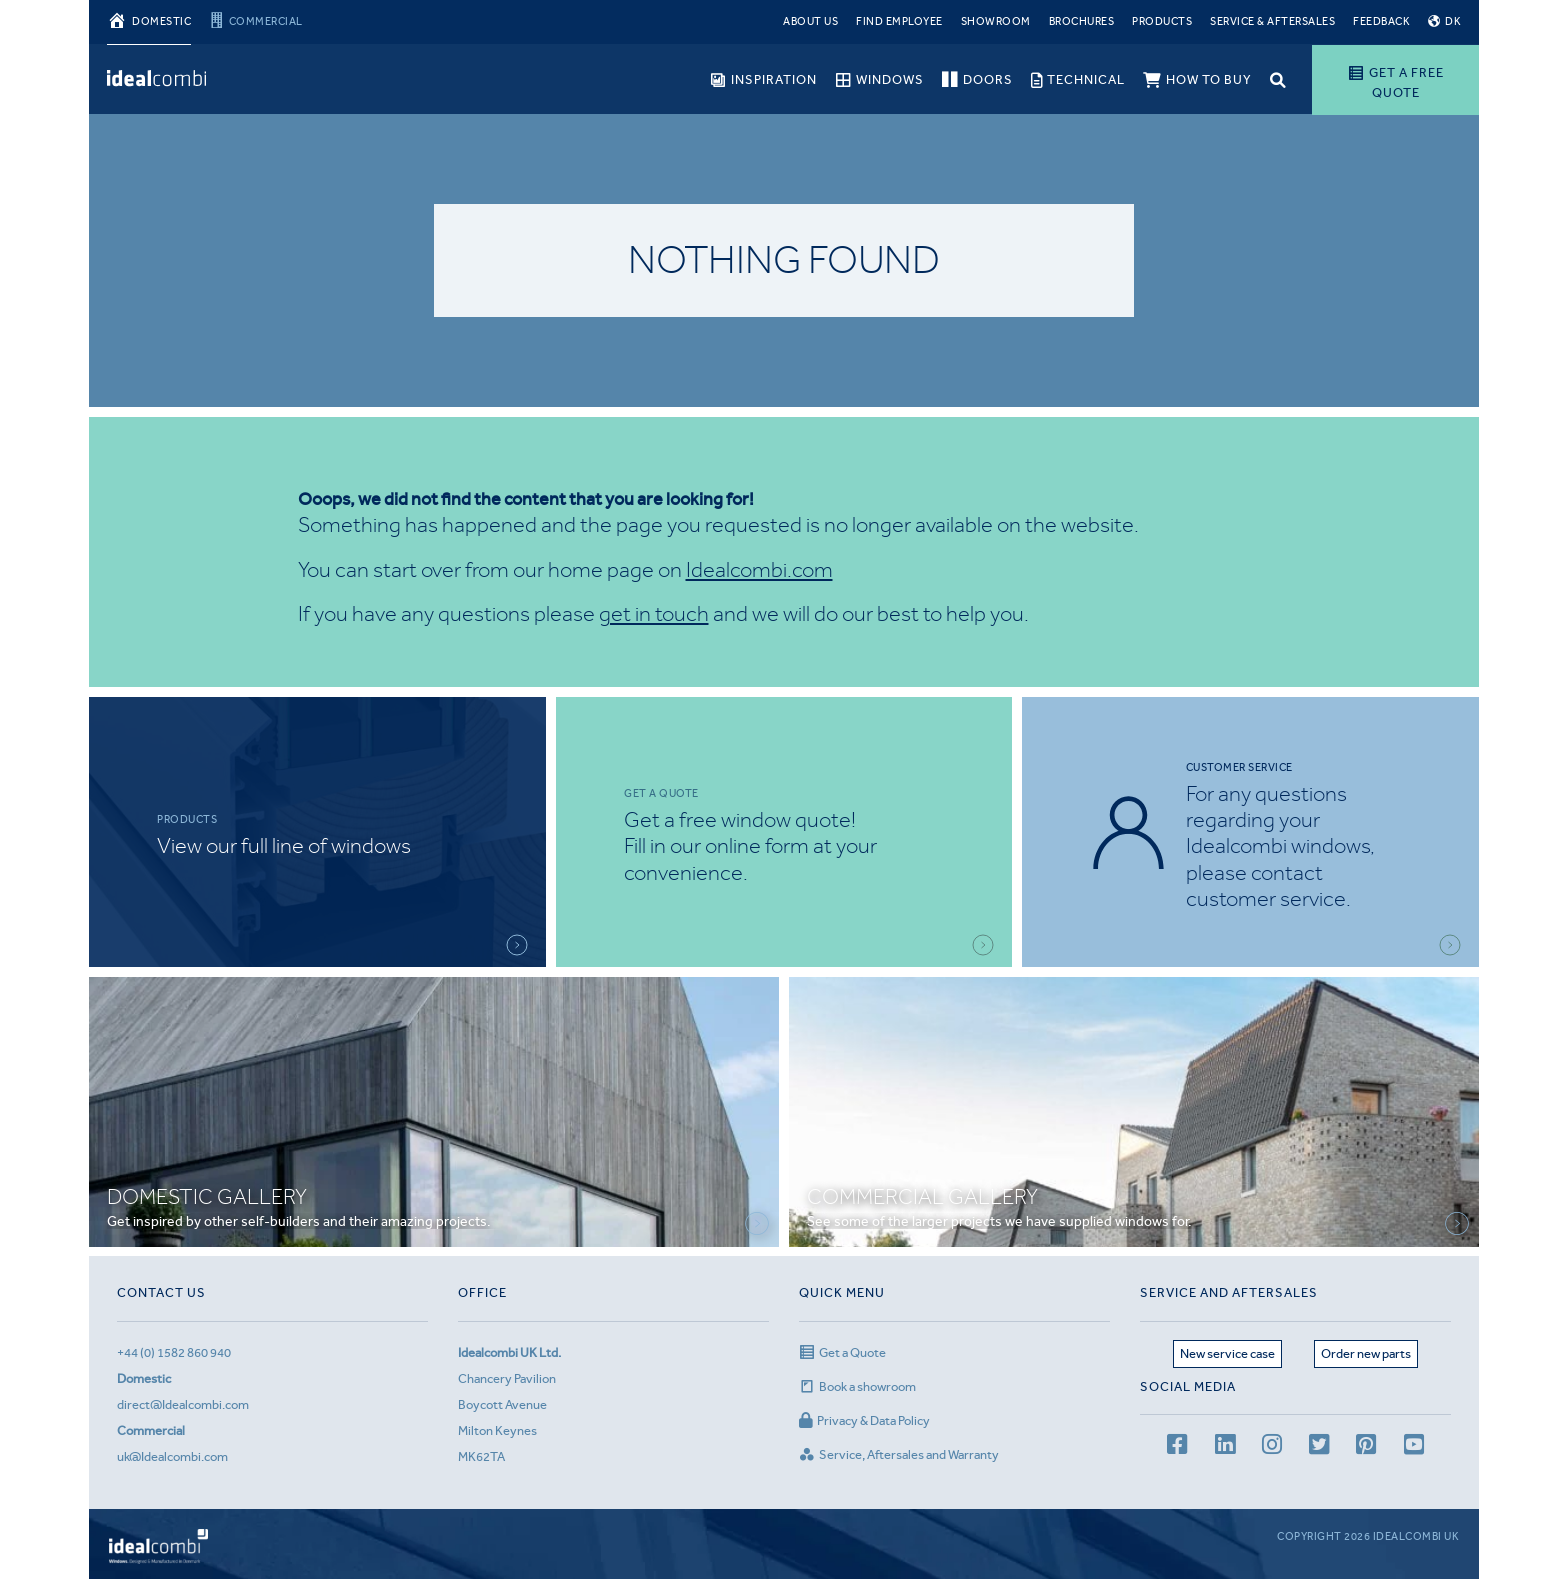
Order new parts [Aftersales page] (1366, 1353)
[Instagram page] (1272, 1447)
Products (1162, 21)
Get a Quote (842, 1352)
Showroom (996, 21)
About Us (810, 21)
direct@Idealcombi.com (183, 1404)
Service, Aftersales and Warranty (899, 1454)
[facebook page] (1177, 1447)
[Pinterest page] (1366, 1447)
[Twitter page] (1319, 1447)
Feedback (1381, 21)
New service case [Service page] (1227, 1353)
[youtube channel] (1414, 1447)
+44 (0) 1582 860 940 (174, 1352)
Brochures (1082, 21)
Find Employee (899, 21)
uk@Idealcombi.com (172, 1456)
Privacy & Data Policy (864, 1420)
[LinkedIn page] (1225, 1447)
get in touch (654, 613)
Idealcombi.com (759, 569)
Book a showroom (857, 1386)
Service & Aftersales (1272, 21)
